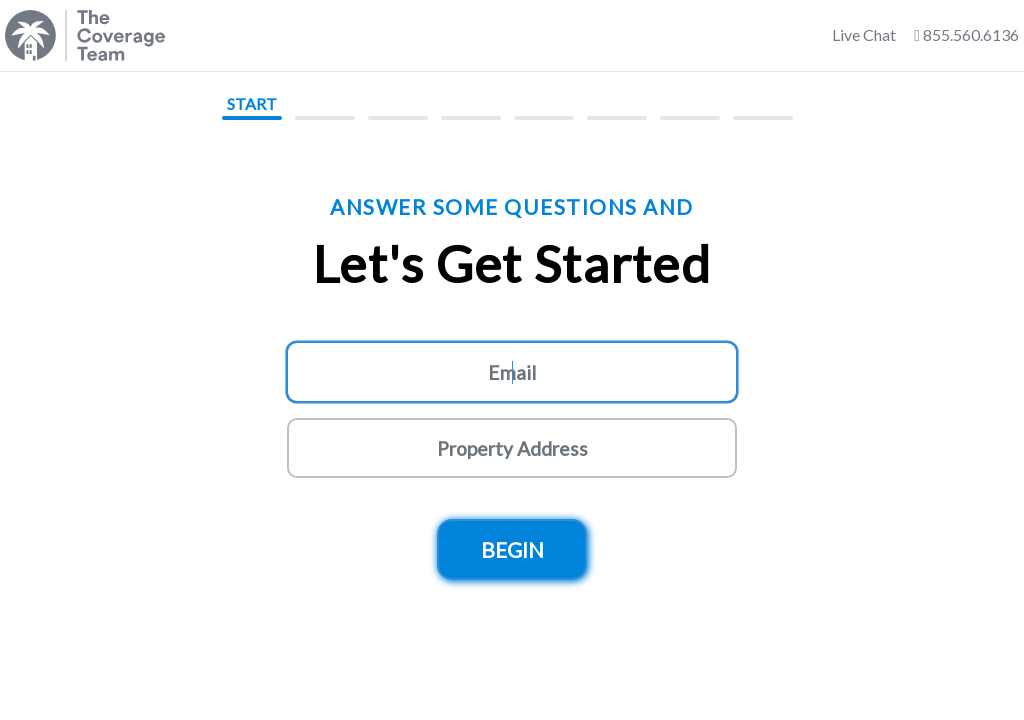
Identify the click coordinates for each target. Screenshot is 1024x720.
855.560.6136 (966, 34)
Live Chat (864, 34)
